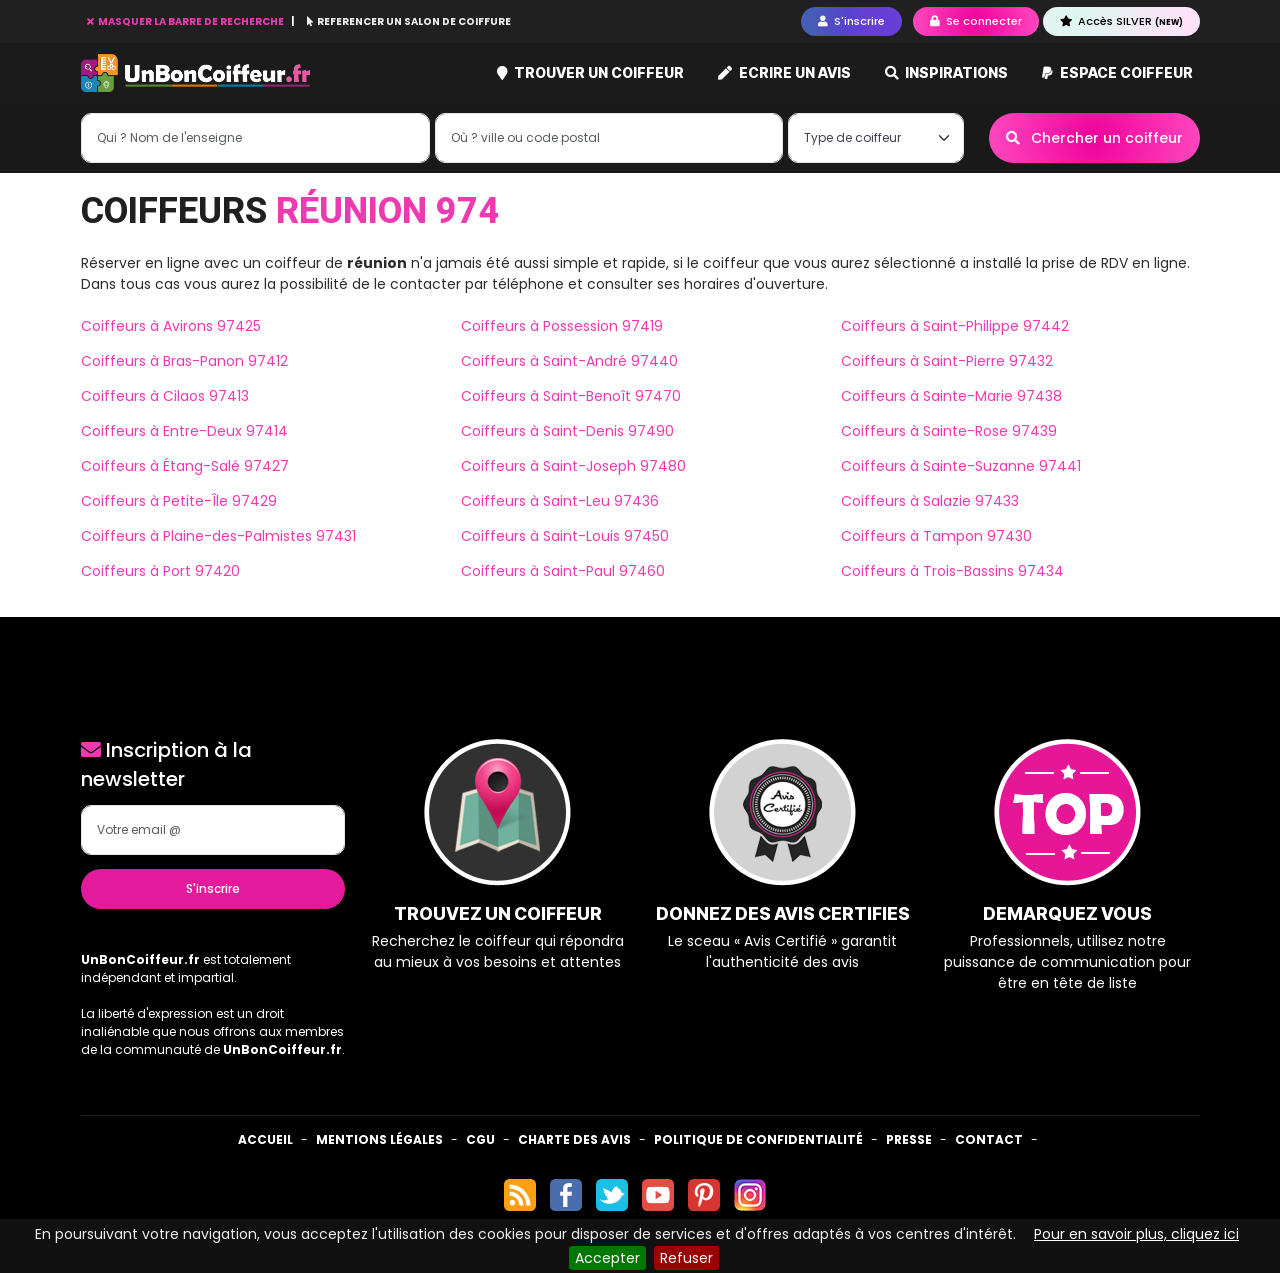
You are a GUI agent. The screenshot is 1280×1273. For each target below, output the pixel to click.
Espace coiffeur (1117, 72)
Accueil (265, 1139)
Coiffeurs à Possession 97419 (562, 326)
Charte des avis (574, 1139)
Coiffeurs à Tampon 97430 (936, 536)
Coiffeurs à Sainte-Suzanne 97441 (961, 466)
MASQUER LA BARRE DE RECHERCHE (186, 21)
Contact (989, 1139)
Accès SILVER (1121, 21)
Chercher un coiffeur (1094, 138)
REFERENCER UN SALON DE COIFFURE (409, 21)
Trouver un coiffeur (591, 72)
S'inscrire (213, 888)
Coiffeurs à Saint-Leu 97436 (560, 501)
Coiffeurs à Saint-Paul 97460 (563, 571)
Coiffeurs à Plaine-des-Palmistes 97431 (218, 536)
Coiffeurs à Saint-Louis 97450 (565, 536)
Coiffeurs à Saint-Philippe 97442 (955, 326)
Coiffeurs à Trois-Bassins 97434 (952, 571)
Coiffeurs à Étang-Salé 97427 (185, 466)
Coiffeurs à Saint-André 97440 (569, 361)
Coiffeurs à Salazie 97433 (930, 501)
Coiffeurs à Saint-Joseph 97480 (573, 466)
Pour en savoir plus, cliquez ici (1136, 1234)
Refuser (686, 1258)
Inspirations (947, 72)
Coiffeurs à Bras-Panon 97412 (184, 361)
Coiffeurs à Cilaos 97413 (165, 396)
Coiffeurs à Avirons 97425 (171, 326)
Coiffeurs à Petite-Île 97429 (179, 501)
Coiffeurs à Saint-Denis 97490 (567, 431)
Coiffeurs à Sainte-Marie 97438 (951, 396)
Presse (909, 1139)
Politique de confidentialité (758, 1139)
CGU (480, 1139)
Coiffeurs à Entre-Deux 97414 (184, 431)
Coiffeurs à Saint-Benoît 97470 (571, 396)
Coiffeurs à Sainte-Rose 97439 (949, 431)
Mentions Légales (379, 1139)
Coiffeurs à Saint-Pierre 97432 (947, 361)
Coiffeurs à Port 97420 (160, 571)
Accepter (607, 1258)
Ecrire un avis (784, 72)
